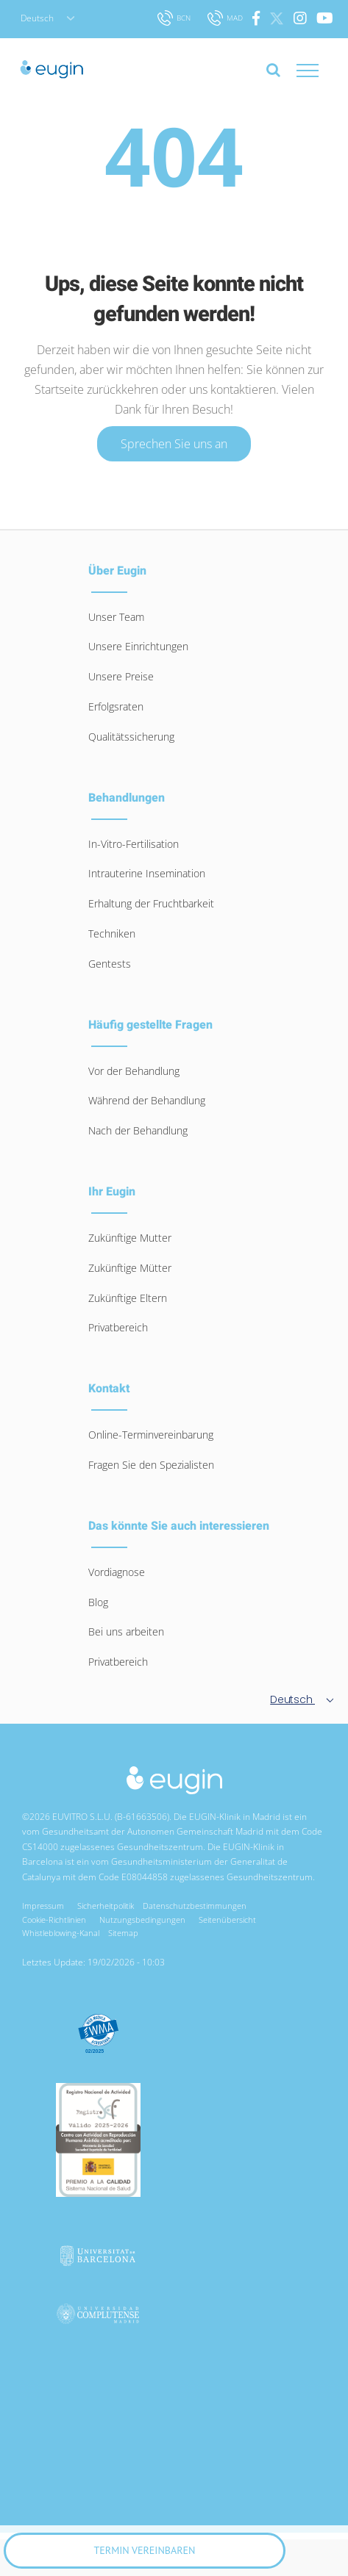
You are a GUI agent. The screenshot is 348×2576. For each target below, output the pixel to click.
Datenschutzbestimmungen (197, 1905)
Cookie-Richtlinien (56, 1919)
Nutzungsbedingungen (144, 1919)
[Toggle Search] (273, 69)
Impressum (45, 1905)
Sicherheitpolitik (105, 1905)
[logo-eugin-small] (174, 1773)
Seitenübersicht (229, 1919)
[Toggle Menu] (322, 70)
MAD (226, 17)
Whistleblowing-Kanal (60, 1932)
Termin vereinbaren (145, 2550)
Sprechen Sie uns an (174, 444)
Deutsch (47, 18)
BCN (175, 17)
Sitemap (123, 1932)
